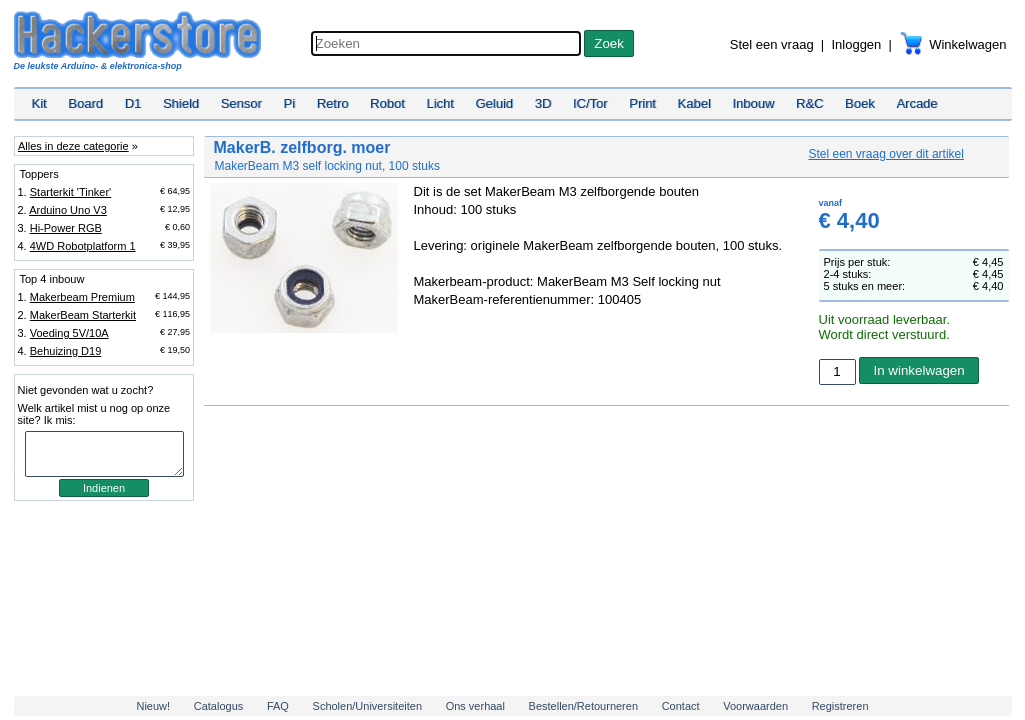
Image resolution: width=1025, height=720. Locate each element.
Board (85, 103)
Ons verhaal (475, 706)
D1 (133, 103)
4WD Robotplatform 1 (83, 246)
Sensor (241, 103)
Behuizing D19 (66, 351)
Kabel (694, 103)
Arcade (916, 103)
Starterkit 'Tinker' (70, 192)
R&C (809, 103)
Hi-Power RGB (66, 228)
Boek (860, 103)
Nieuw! (153, 706)
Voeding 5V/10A (69, 333)
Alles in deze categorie (73, 146)
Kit (39, 103)
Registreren (840, 706)
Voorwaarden (755, 706)
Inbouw (753, 103)
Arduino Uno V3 (68, 210)
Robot (387, 103)
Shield (181, 103)
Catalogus (219, 706)
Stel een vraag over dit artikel (886, 154)
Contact (681, 706)
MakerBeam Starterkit (83, 315)
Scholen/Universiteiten (367, 706)
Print (642, 103)
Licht (439, 103)
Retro (333, 103)
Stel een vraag (772, 44)
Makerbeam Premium (82, 297)
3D (543, 103)
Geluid (495, 103)
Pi (289, 103)
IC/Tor (590, 103)
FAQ (278, 706)
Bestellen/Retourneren (583, 706)
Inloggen (856, 44)
